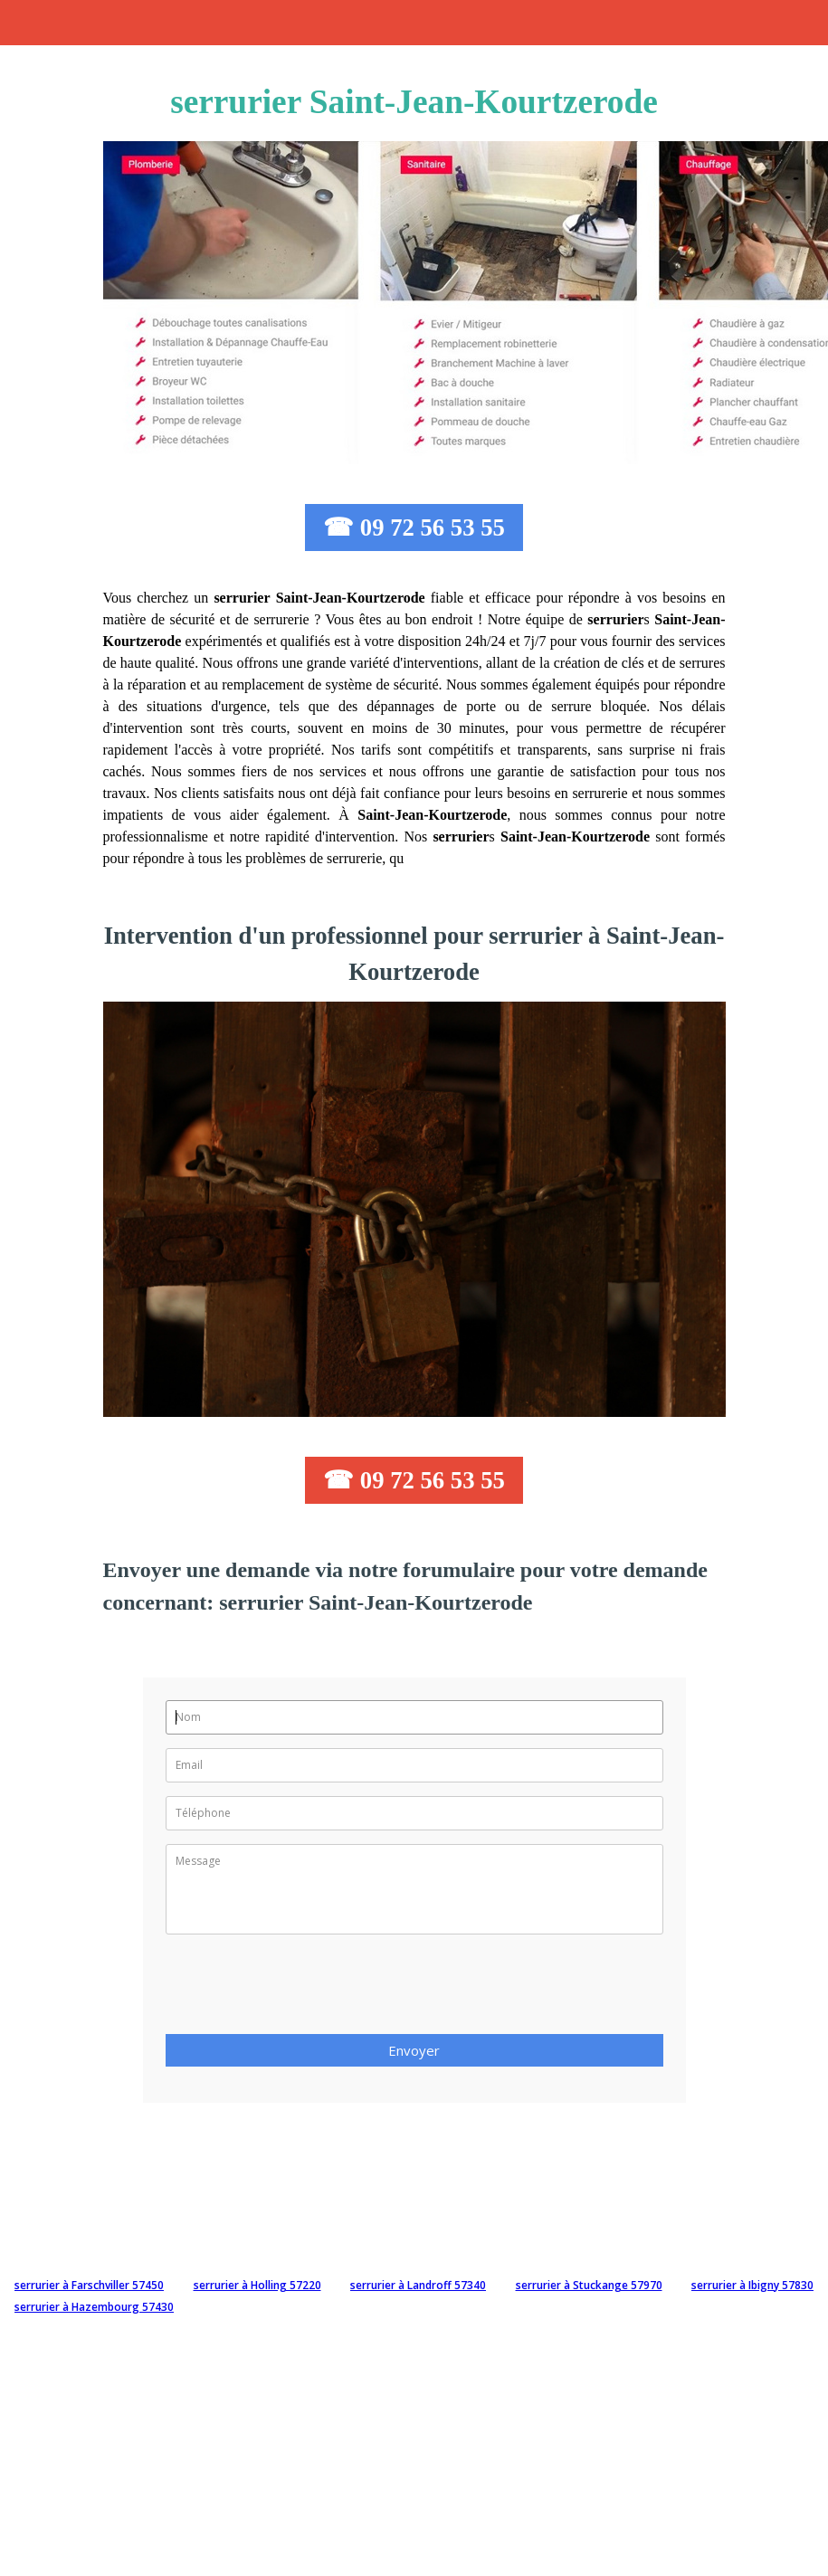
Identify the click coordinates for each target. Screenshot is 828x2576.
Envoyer (414, 2050)
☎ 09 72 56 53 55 (414, 527)
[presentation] (303, 1989)
